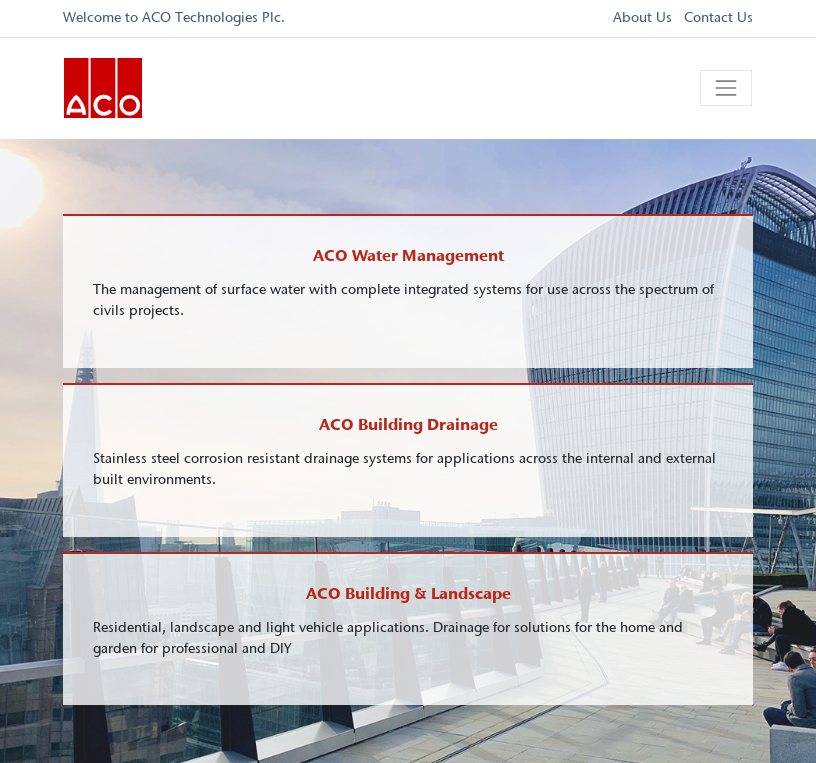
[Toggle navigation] (726, 88)
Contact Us (718, 17)
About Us (642, 17)
